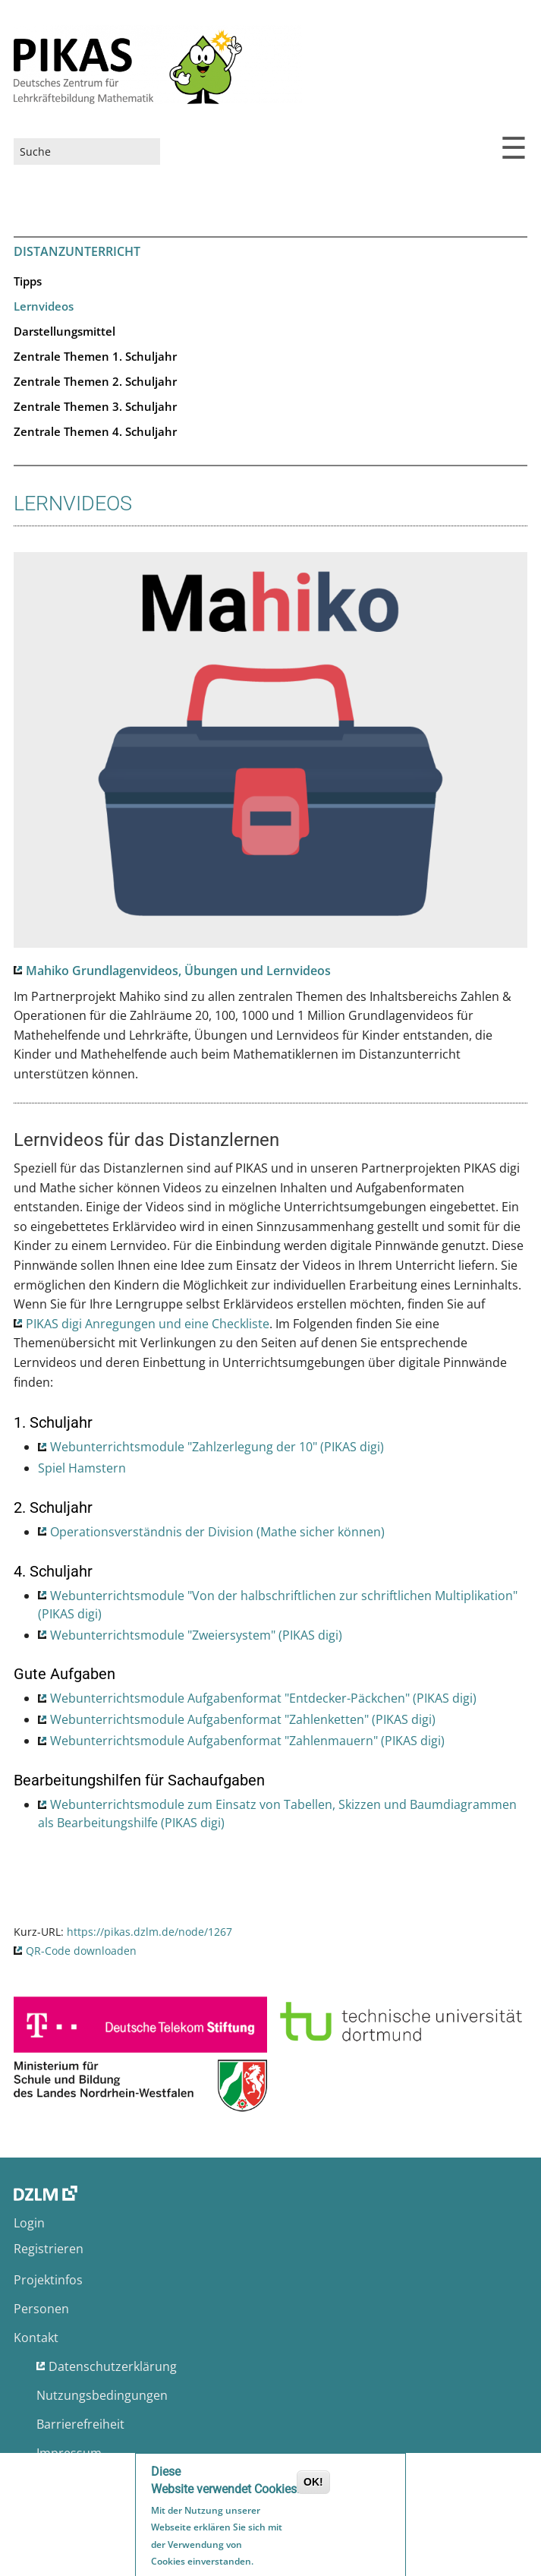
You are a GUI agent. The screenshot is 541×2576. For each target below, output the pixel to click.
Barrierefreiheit (80, 2424)
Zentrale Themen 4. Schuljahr (95, 431)
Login (29, 2223)
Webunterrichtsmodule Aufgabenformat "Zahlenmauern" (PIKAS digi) (247, 1740)
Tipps (28, 281)
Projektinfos (48, 2279)
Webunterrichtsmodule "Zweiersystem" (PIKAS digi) (196, 1635)
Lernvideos (44, 306)
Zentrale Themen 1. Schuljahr (95, 356)
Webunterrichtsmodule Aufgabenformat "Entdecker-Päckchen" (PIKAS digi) (263, 1698)
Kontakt (36, 2337)
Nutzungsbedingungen (102, 2395)
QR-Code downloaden (81, 1950)
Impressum (69, 2453)
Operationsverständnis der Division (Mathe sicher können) (217, 1531)
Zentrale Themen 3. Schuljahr (95, 406)
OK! (313, 2484)
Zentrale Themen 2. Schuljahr (95, 381)
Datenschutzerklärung (113, 2366)
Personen (41, 2308)
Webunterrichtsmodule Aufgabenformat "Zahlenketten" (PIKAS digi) (243, 1719)
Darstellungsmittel (64, 331)
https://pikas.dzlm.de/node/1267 (149, 1931)
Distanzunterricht (77, 251)
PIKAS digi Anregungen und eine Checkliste (147, 1323)
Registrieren (48, 2248)
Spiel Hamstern (82, 1468)
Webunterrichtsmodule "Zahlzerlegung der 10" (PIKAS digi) (217, 1446)
